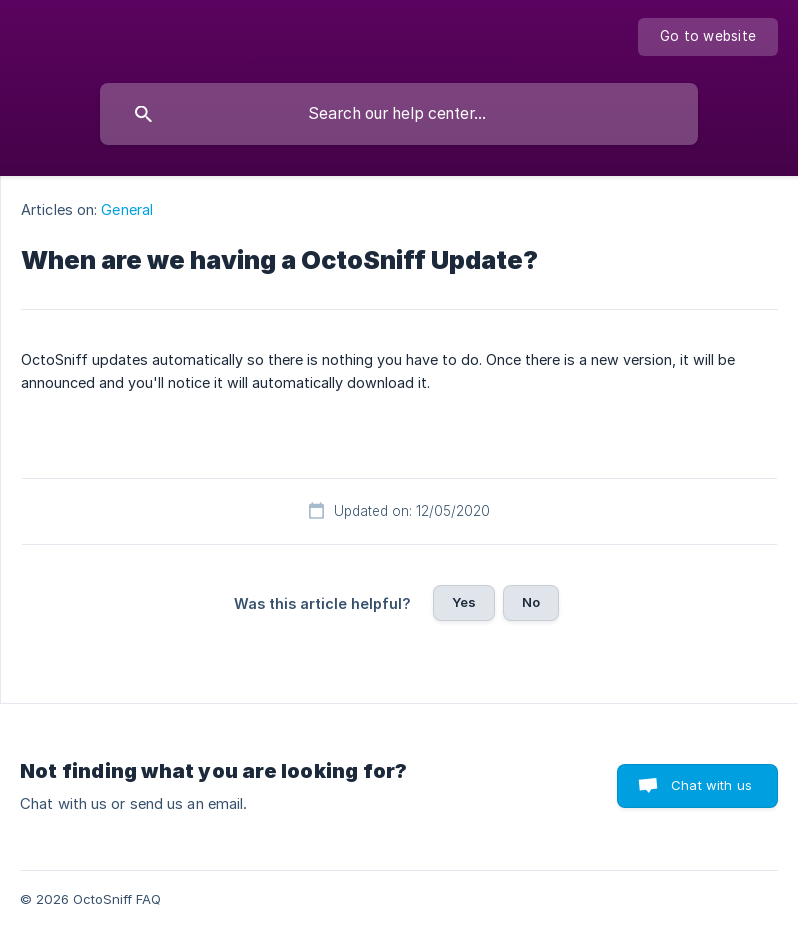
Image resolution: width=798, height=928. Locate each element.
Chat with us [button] (711, 785)
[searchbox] (399, 114)
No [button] (531, 602)
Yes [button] (464, 602)
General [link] (127, 209)
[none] (708, 37)
